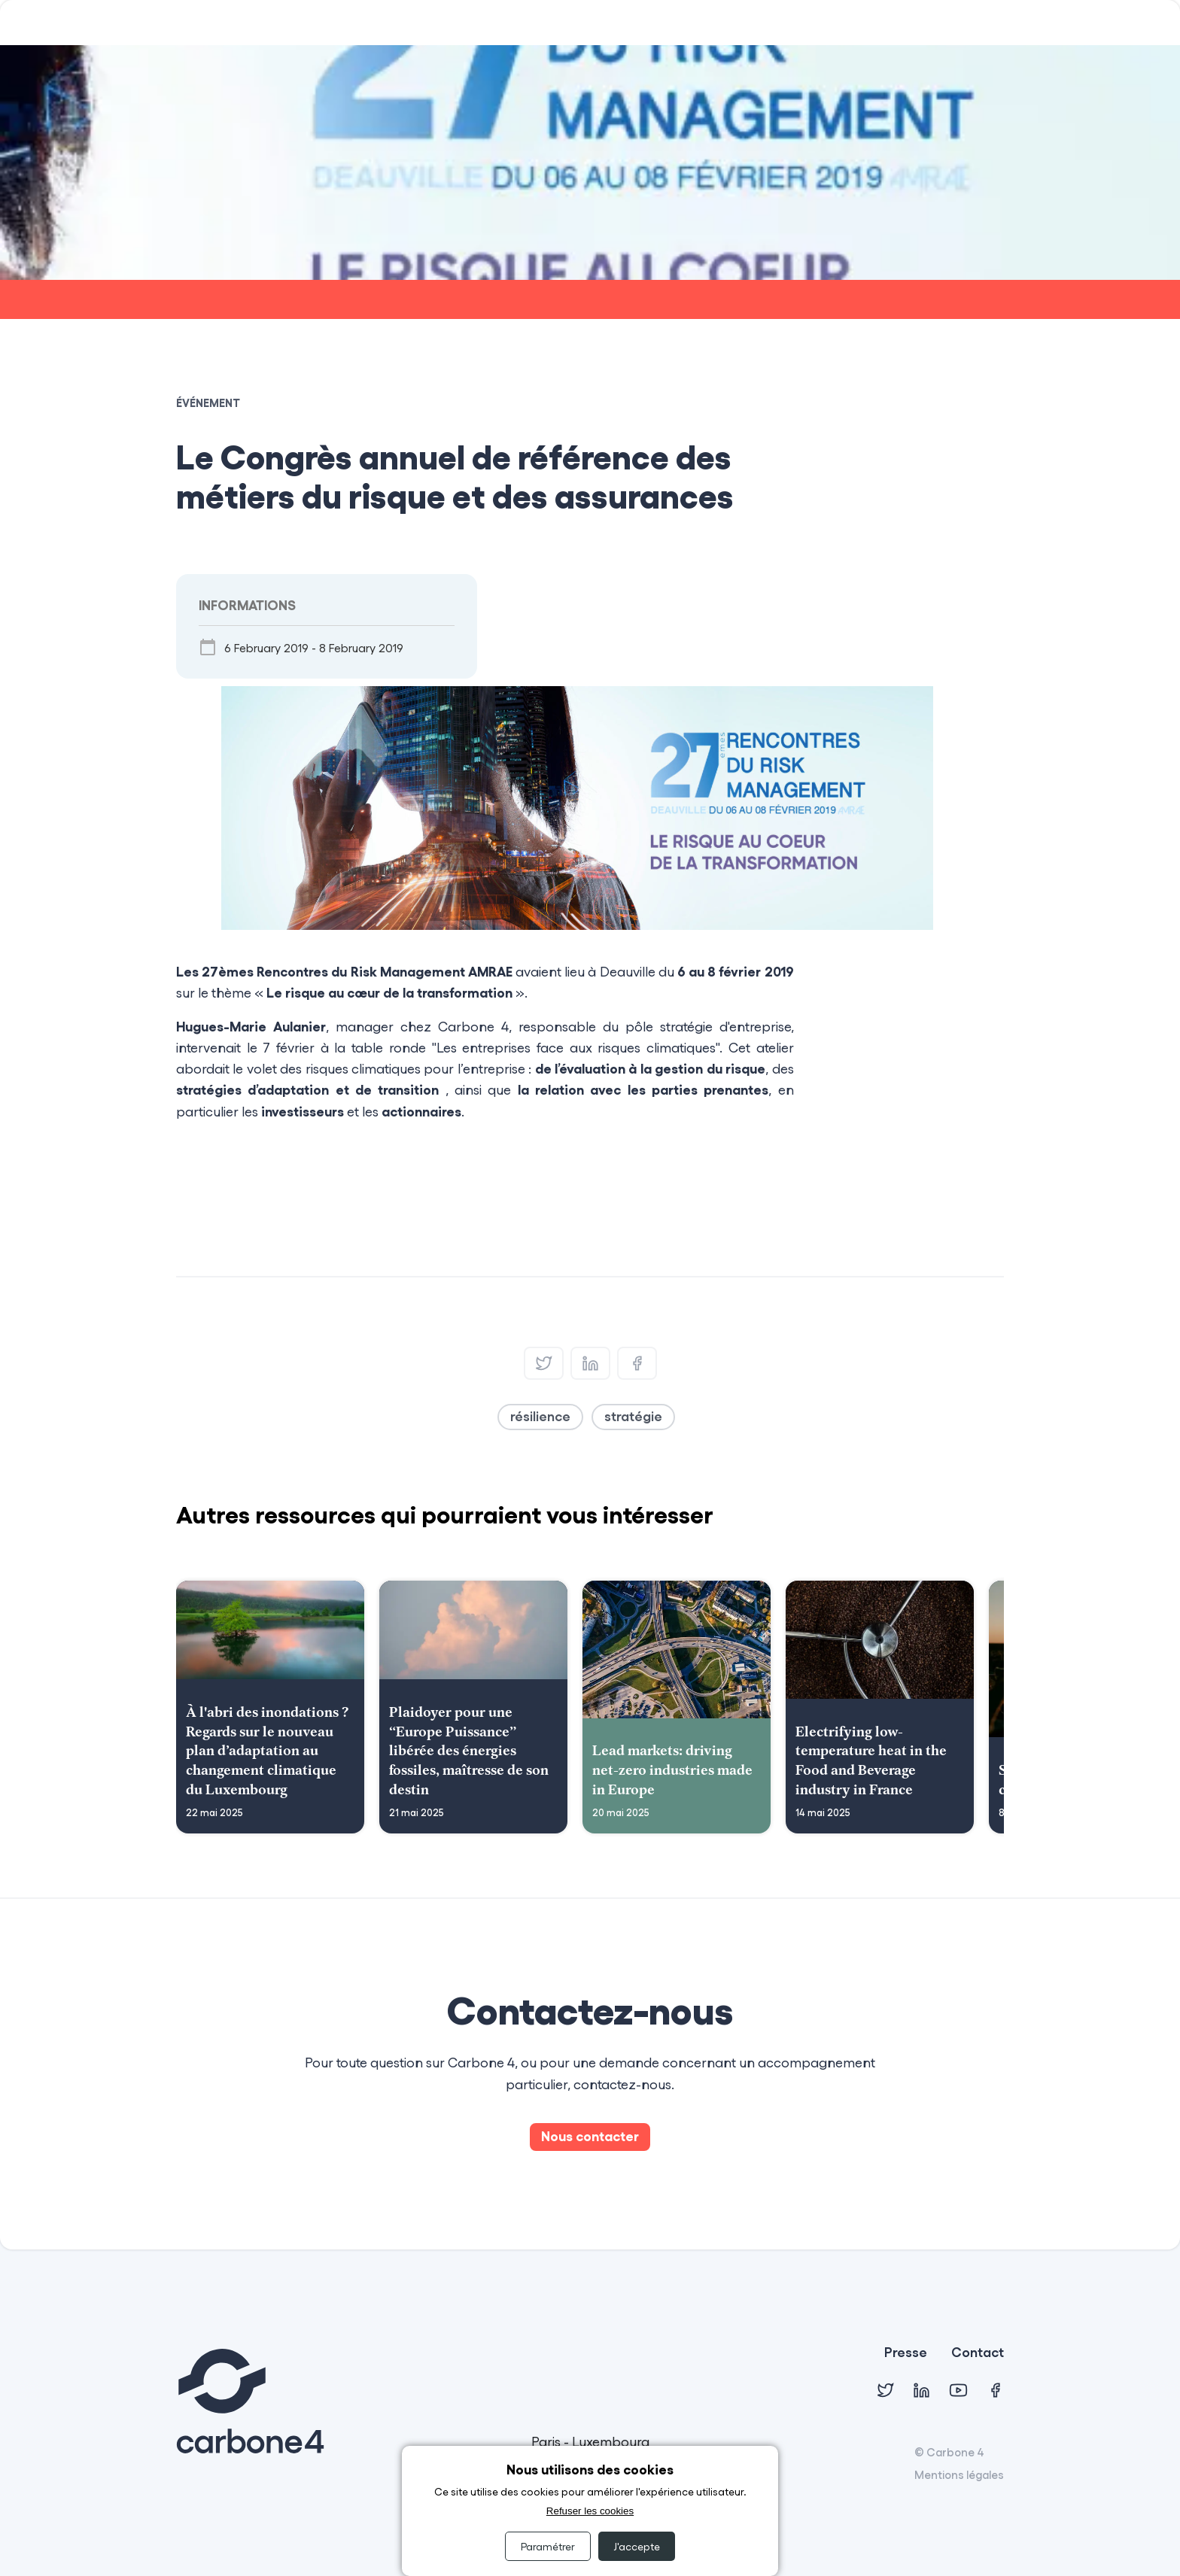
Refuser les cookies (590, 2511)
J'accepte (636, 2546)
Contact (977, 2353)
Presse (905, 2353)
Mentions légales (959, 2474)
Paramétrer (548, 2546)
